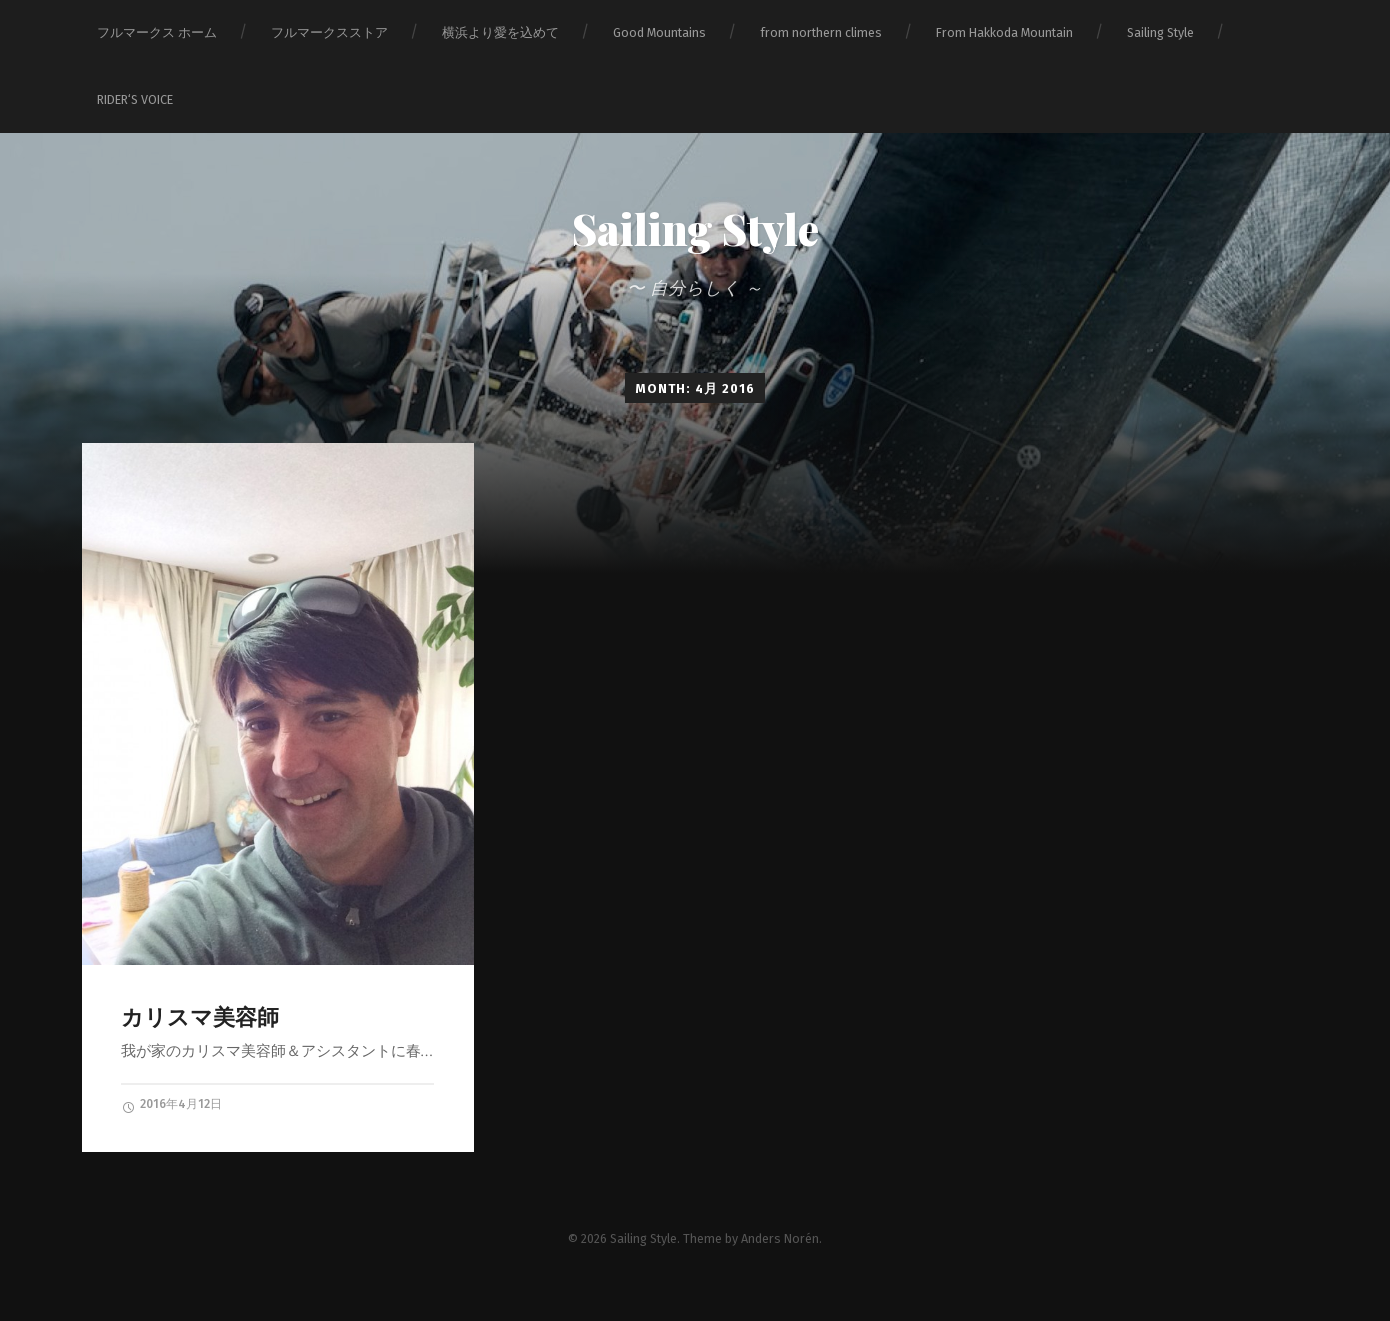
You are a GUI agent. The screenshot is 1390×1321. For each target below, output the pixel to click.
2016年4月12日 (171, 1105)
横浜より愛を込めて (500, 32)
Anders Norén (780, 1238)
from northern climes (821, 32)
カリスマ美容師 (200, 1017)
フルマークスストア (329, 32)
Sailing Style (1160, 32)
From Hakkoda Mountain (1004, 32)
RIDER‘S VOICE (135, 99)
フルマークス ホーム (157, 32)
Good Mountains (659, 32)
